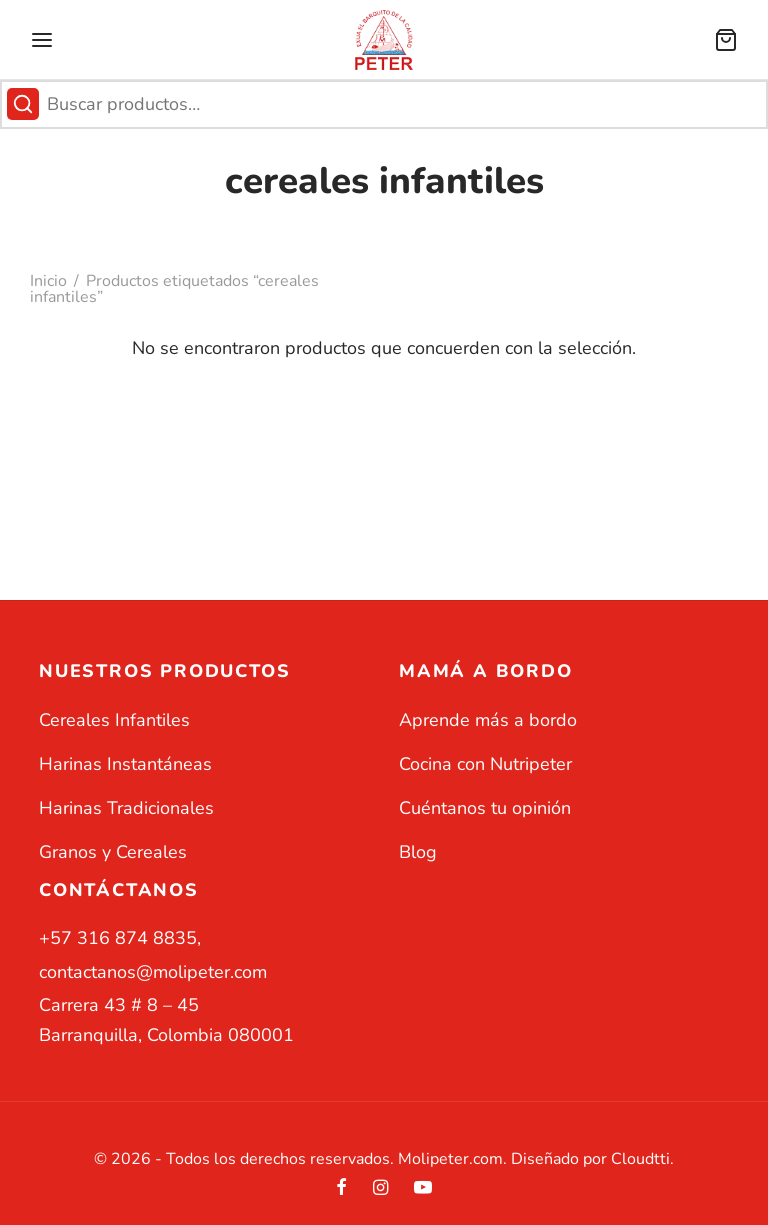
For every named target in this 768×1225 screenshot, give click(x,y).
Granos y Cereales (113, 852)
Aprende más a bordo (488, 720)
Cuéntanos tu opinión (485, 808)
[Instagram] (380, 1189)
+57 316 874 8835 (118, 938)
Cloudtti (640, 1159)
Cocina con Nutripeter (485, 764)
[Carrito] (726, 40)
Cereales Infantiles (114, 720)
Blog (418, 852)
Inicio (48, 281)
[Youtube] (423, 1189)
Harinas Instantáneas (125, 764)
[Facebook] (341, 1189)
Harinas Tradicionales (126, 808)
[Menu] (42, 40)
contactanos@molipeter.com (153, 972)
